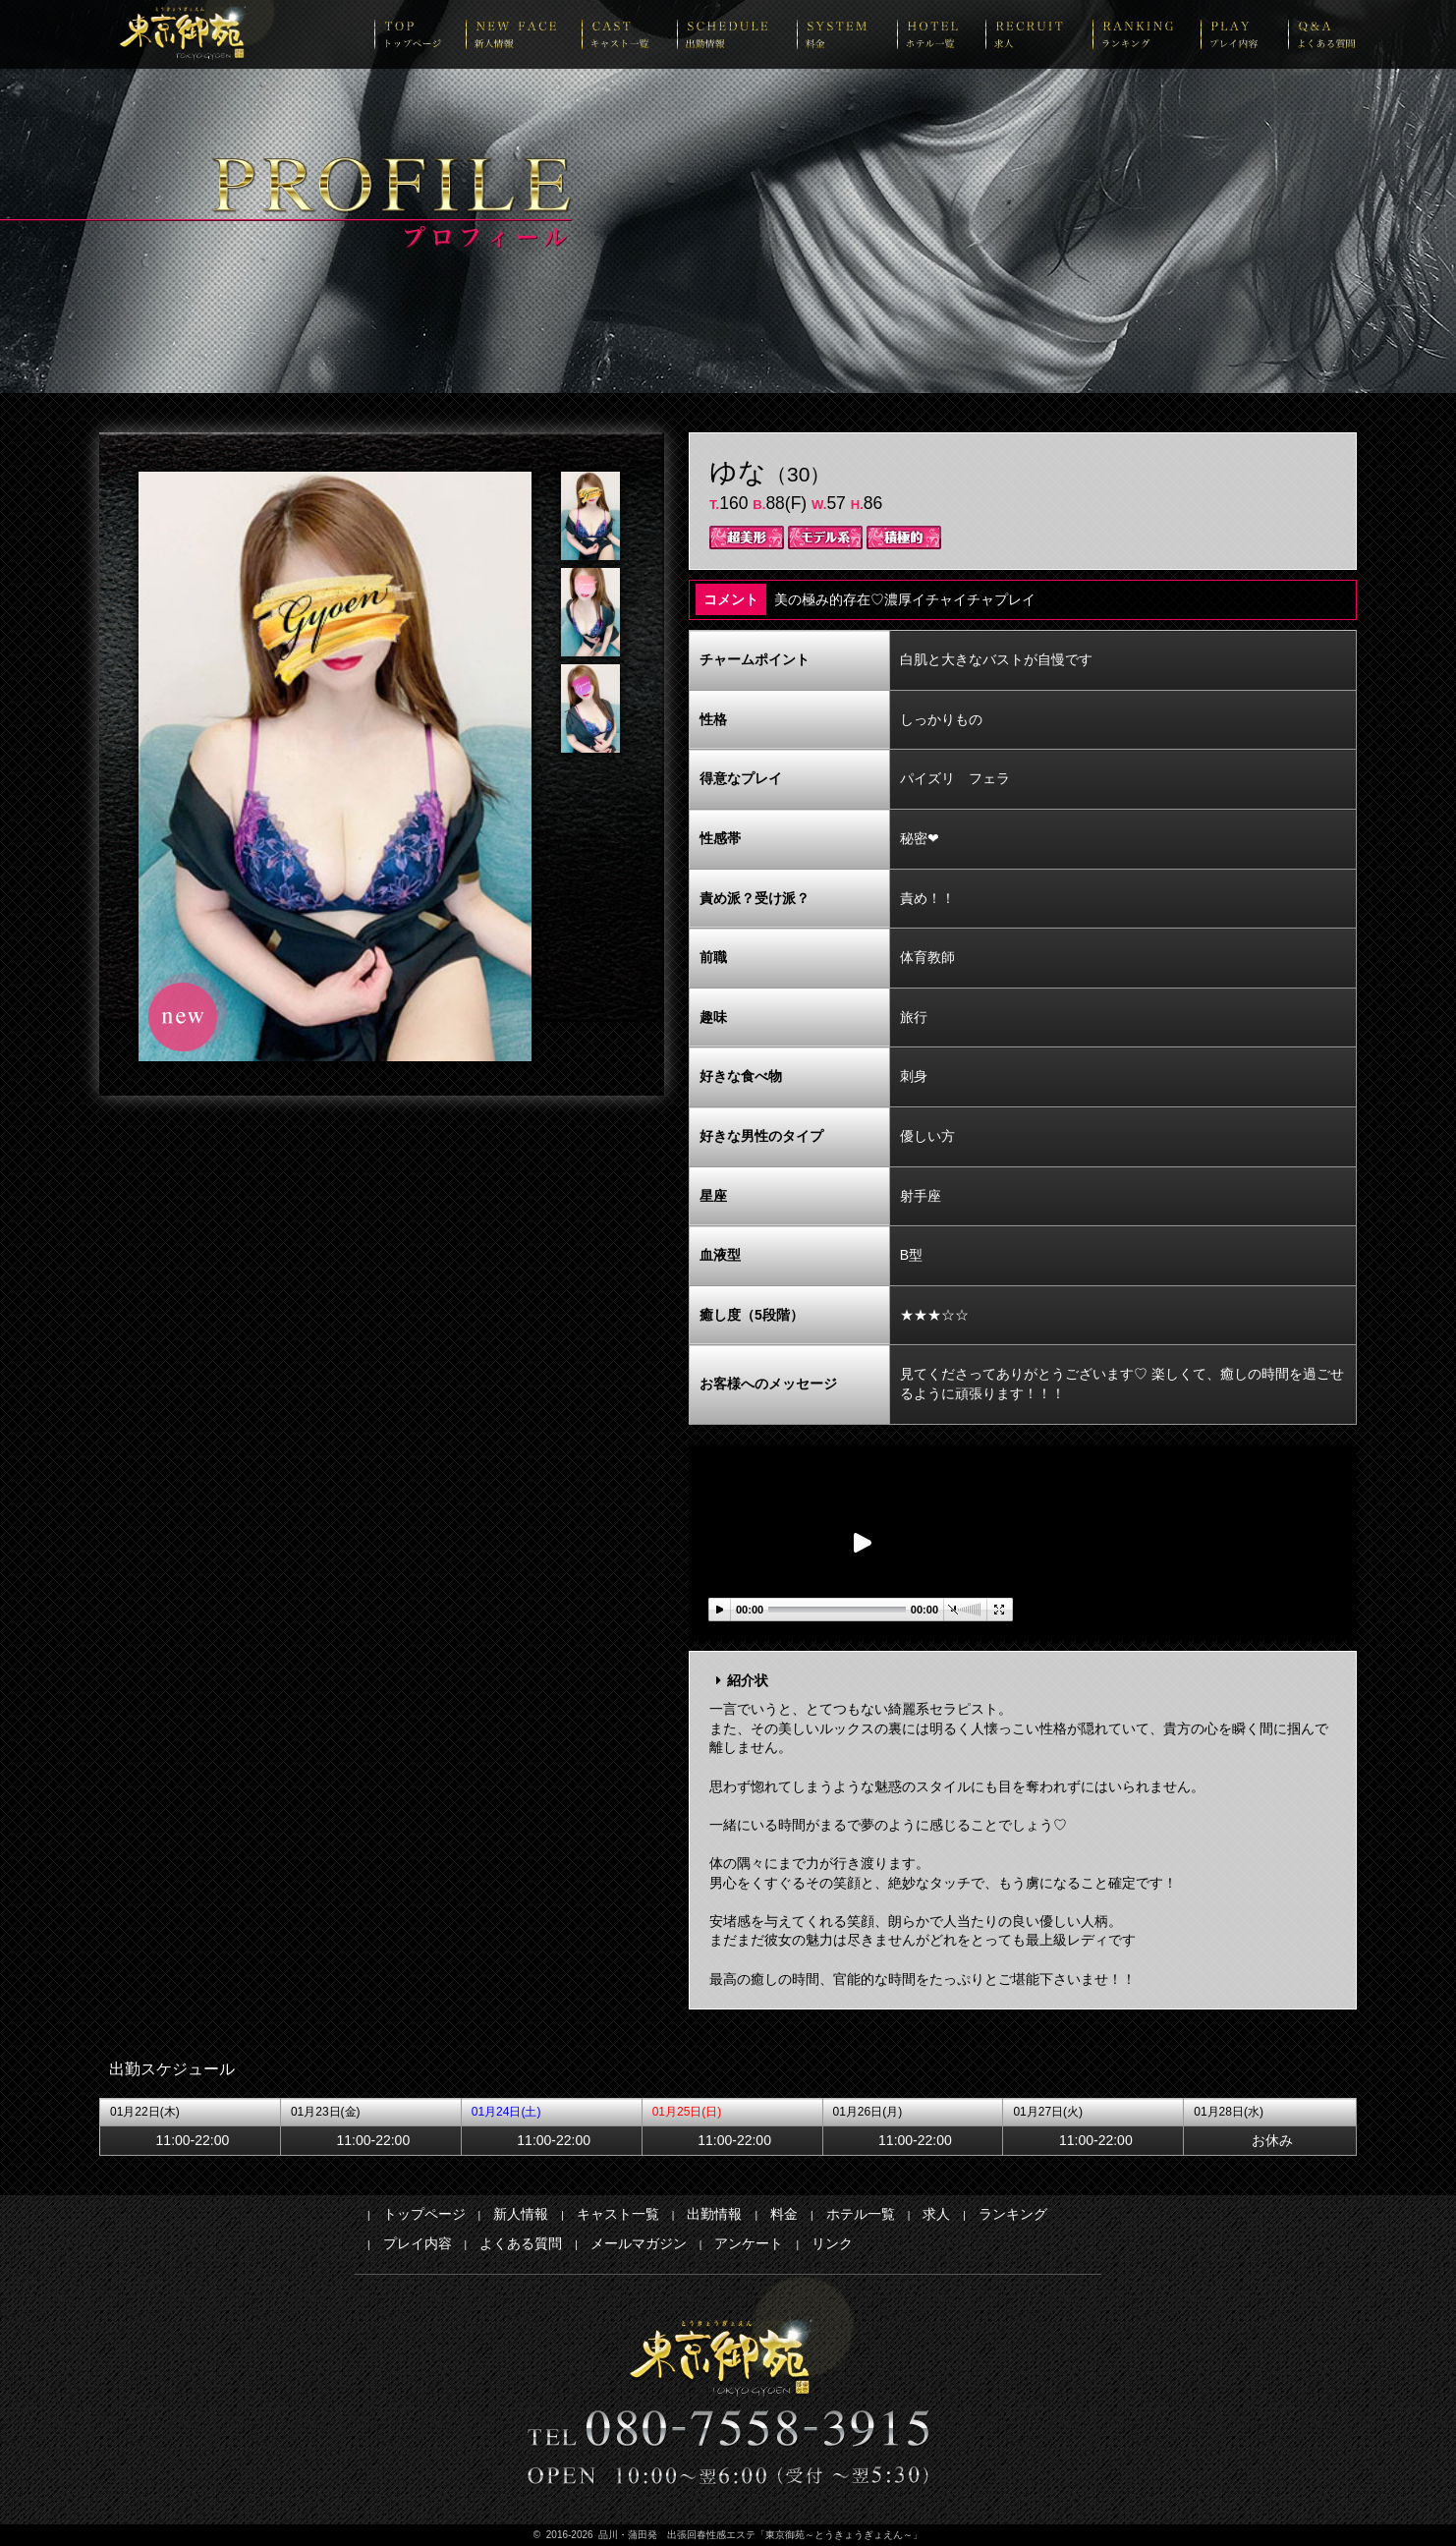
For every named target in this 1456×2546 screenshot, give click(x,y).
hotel (941, 34)
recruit (1038, 34)
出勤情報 (714, 2214)
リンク (832, 2243)
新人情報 (520, 2214)
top (420, 34)
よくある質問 (520, 2243)
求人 (936, 2214)
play (1244, 34)
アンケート (748, 2243)
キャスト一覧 (618, 2214)
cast (629, 34)
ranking (1146, 34)
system (847, 34)
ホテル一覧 (860, 2214)
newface (524, 34)
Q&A (1322, 34)
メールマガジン (638, 2243)
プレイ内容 (417, 2243)
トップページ (424, 2214)
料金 (784, 2214)
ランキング (1013, 2214)
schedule (737, 34)
